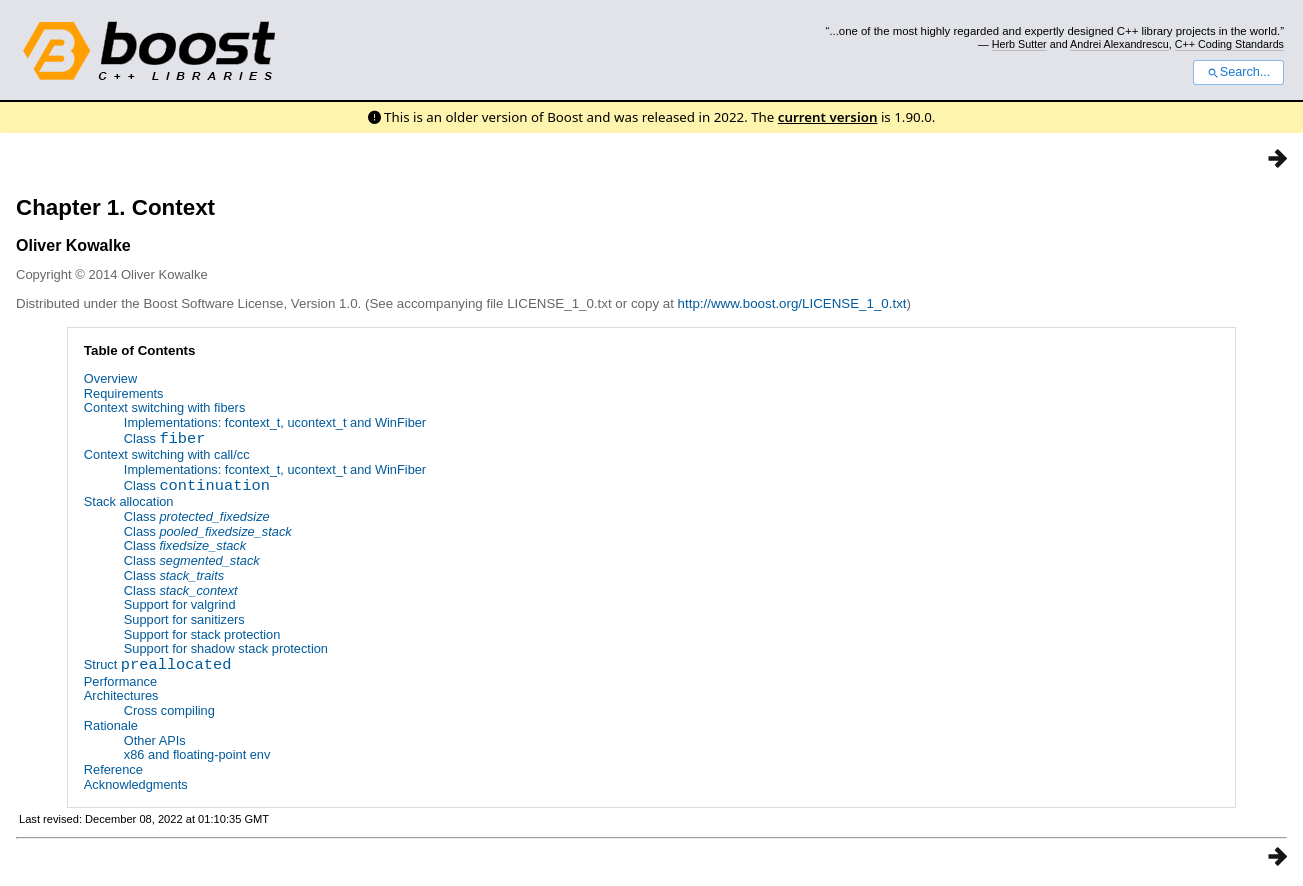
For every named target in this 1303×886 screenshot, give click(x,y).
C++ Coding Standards (1229, 44)
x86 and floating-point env (197, 754)
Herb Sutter (1019, 44)
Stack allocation (129, 501)
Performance (120, 681)
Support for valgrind (180, 604)
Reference (113, 769)
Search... (1238, 72)
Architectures (121, 696)
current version (828, 117)
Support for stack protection (202, 634)
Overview (110, 378)
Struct (158, 666)
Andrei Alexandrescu (1119, 44)
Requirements (124, 393)
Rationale (111, 725)
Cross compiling (169, 710)
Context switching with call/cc (167, 454)
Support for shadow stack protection (226, 649)
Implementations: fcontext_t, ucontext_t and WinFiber (275, 422)
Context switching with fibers (164, 407)
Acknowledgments (136, 784)
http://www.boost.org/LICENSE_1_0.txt (792, 303)
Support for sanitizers (184, 619)
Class (165, 440)
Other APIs (155, 740)
